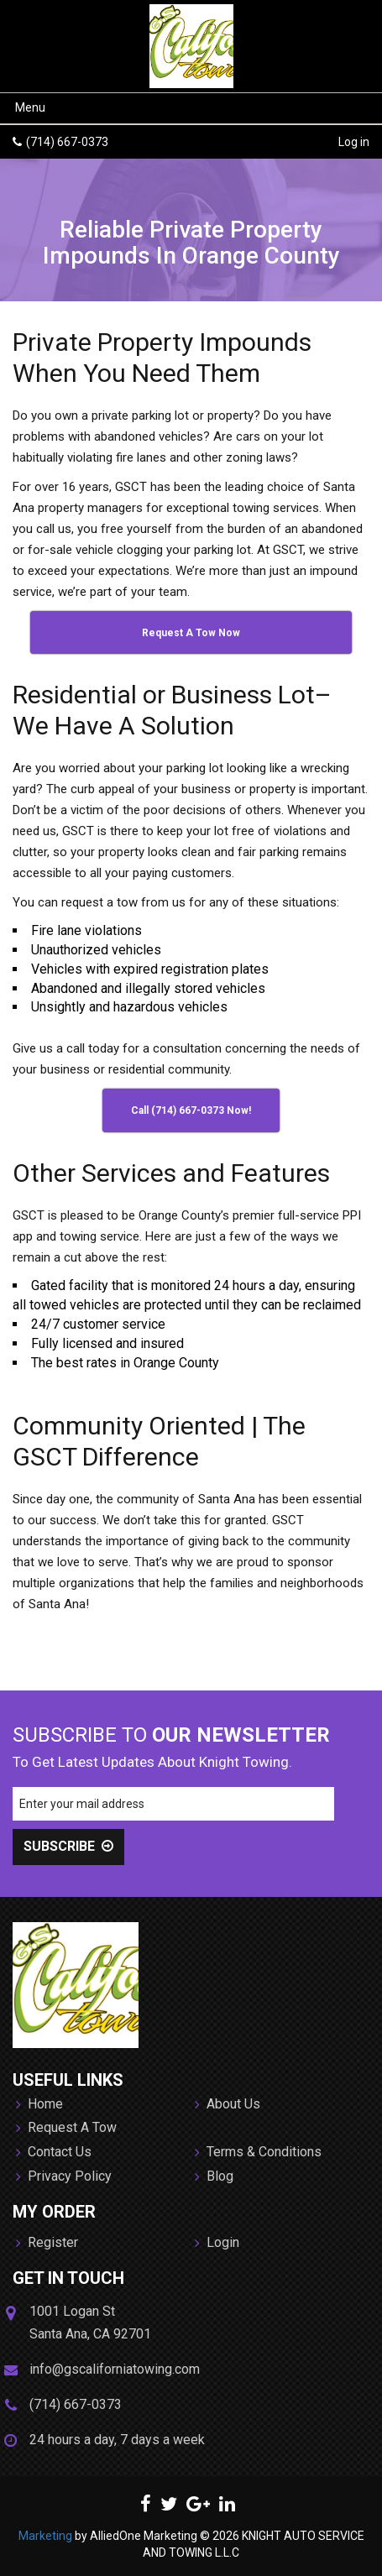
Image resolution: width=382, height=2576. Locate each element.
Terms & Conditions (258, 2153)
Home (39, 2105)
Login (217, 2243)
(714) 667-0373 (67, 142)
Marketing (45, 2535)
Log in (353, 142)
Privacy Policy (64, 2177)
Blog (214, 2177)
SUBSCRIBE (68, 1846)
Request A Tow (66, 2128)
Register (47, 2243)
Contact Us (54, 2153)
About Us (227, 2105)
